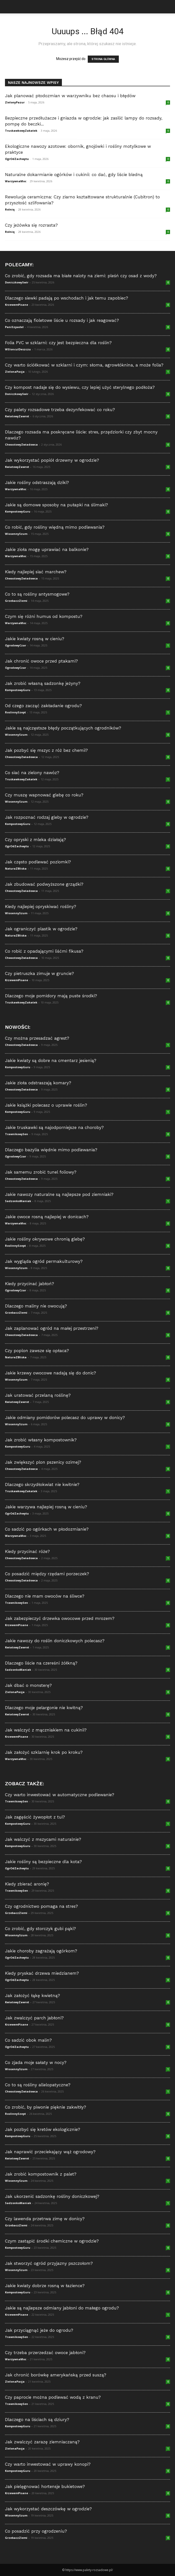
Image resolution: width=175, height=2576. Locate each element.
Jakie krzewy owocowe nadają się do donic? (50, 1372)
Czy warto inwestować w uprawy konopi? (47, 2464)
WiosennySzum (16, 534)
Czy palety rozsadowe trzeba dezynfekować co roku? (60, 409)
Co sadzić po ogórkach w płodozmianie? (46, 1529)
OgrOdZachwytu (17, 159)
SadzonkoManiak (18, 1201)
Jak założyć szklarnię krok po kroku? (44, 1752)
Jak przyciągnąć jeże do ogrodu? (39, 2330)
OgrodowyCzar (15, 645)
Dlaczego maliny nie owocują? (36, 1305)
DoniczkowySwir (16, 282)
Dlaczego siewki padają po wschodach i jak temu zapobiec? (66, 298)
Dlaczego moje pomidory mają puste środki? (51, 995)
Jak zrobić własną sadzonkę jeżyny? (42, 683)
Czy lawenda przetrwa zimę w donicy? (45, 2218)
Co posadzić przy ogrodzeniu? (36, 2531)
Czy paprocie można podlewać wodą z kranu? (53, 2397)
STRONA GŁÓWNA (103, 59)
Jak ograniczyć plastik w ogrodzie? (41, 928)
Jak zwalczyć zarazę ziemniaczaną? (42, 2441)
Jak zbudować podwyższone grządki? (44, 884)
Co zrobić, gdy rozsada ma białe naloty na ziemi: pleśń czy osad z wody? (81, 275)
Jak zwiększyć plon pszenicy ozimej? (43, 1462)
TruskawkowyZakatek (21, 130)
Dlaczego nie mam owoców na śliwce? (44, 1596)
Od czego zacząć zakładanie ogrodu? (43, 705)
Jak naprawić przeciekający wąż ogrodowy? (50, 2151)
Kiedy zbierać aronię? (27, 1883)
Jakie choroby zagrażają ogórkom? (41, 1950)
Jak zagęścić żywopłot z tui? (35, 1817)
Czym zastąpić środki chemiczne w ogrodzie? (52, 2241)
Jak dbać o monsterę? (28, 1685)
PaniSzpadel (14, 327)
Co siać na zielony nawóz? (32, 772)
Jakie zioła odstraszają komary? (38, 1082)
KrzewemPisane (16, 304)
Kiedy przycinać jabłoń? (29, 1283)
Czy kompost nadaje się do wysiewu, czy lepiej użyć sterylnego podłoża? (80, 387)
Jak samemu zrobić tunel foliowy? (40, 1172)
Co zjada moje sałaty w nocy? (35, 2062)
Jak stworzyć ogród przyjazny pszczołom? (49, 2263)
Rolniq (10, 209)
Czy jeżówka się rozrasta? (31, 225)
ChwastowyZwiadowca (21, 444)
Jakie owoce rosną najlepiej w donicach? (46, 1216)
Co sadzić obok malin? (28, 2040)
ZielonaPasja (15, 371)
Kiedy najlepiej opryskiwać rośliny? (40, 906)
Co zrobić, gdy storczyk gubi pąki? (40, 1928)
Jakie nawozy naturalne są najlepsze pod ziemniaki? (59, 1194)
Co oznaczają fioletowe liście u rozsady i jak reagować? (62, 320)
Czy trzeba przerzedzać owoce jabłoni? (45, 2352)
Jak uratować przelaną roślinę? (38, 1395)
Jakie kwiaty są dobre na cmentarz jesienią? (50, 1060)
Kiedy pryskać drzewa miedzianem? (42, 1973)
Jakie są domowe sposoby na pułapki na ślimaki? (56, 504)
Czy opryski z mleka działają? (35, 839)
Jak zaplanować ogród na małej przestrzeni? (51, 1328)
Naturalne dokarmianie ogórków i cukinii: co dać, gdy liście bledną (74, 174)
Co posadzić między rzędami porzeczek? (47, 1573)
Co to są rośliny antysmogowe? (37, 594)
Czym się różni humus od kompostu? (43, 616)
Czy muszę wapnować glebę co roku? (44, 794)
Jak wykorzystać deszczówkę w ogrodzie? (48, 2508)
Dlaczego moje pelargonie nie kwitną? (44, 1707)
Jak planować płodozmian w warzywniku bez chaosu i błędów (70, 95)
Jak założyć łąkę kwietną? (32, 1995)
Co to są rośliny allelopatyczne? (37, 2084)
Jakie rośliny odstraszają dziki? (37, 482)
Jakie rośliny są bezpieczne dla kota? (43, 1861)
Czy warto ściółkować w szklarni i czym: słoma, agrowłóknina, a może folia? (84, 365)
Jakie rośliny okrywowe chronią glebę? (45, 1239)
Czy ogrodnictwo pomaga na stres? (41, 1906)
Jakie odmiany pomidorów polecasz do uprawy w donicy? (65, 1417)
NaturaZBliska (16, 868)
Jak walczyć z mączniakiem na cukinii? (46, 1729)
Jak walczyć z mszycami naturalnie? (43, 1839)
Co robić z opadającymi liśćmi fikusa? (44, 951)
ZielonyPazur (15, 102)
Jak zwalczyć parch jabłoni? (34, 2017)
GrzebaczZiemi (16, 601)
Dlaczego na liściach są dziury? (37, 2419)
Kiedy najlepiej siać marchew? (35, 571)
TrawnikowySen (16, 1134)
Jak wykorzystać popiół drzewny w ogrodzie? (52, 460)
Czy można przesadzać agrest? (37, 1038)
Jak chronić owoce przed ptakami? (41, 661)
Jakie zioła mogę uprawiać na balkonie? (46, 549)
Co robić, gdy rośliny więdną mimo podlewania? (54, 527)
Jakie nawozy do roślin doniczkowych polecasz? (54, 1640)
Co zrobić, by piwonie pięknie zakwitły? (45, 2107)
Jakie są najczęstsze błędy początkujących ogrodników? (63, 728)
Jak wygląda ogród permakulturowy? (44, 1261)
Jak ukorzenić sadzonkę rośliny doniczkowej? (52, 2196)
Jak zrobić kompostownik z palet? (40, 2174)
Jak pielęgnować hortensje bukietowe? (45, 2486)
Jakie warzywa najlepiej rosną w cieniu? (46, 1506)
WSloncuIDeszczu (18, 349)
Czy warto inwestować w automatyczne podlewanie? (59, 1794)
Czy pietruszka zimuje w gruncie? (39, 973)
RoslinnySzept (15, 712)
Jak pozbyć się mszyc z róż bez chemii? (46, 750)
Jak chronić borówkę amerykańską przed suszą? (55, 2374)
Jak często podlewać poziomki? (38, 861)
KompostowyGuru (17, 511)
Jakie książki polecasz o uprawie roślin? (46, 1105)
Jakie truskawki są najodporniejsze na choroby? (54, 1127)
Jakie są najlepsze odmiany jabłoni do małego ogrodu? (62, 2307)
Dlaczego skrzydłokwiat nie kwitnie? (42, 1484)
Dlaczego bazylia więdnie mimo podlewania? (51, 1149)
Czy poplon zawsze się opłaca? (37, 1350)
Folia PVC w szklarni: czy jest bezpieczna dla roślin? (58, 342)
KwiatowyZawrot (17, 416)
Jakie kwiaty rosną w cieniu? (34, 638)
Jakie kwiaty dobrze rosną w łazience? (45, 2285)
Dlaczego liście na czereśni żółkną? (41, 1663)
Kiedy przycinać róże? (27, 1551)
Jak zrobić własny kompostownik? (41, 1439)
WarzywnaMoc (15, 181)
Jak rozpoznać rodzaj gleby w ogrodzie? (46, 817)
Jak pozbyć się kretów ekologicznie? (42, 2129)
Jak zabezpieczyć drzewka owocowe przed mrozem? (59, 1618)
